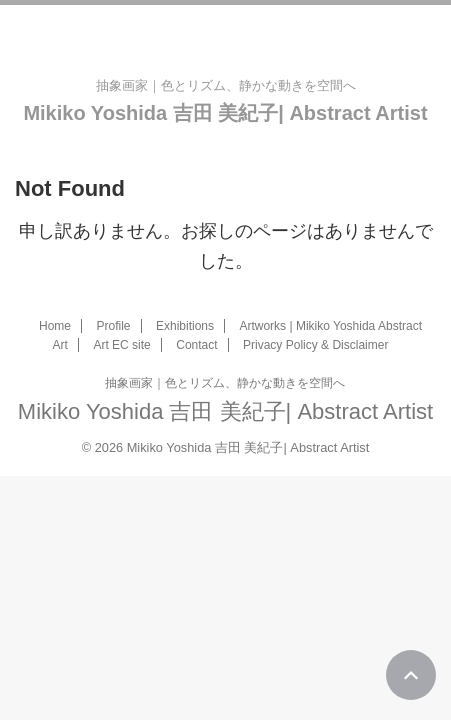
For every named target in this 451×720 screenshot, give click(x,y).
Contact (196, 345)
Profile (113, 326)
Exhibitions (185, 326)
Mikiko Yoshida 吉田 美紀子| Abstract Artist (225, 113)
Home (55, 326)
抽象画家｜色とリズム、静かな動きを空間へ (225, 383)
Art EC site (121, 345)
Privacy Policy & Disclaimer (315, 345)
